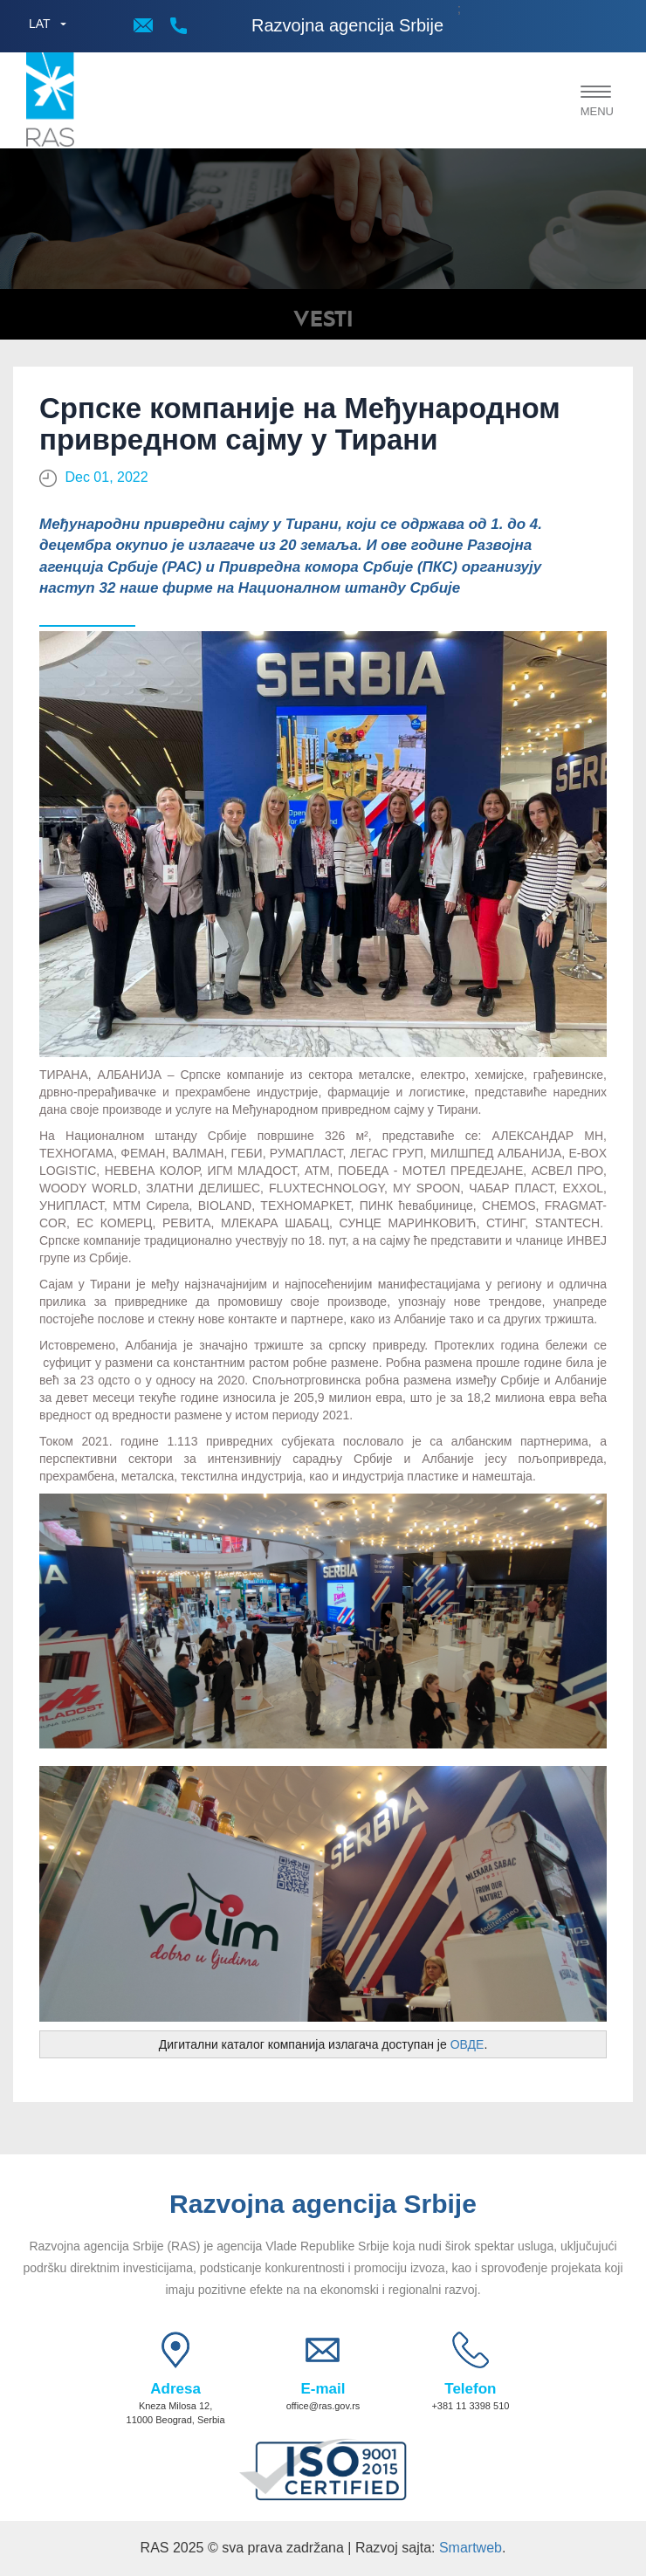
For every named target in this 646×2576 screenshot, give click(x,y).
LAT (40, 24)
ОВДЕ (467, 2044)
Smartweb (470, 2547)
